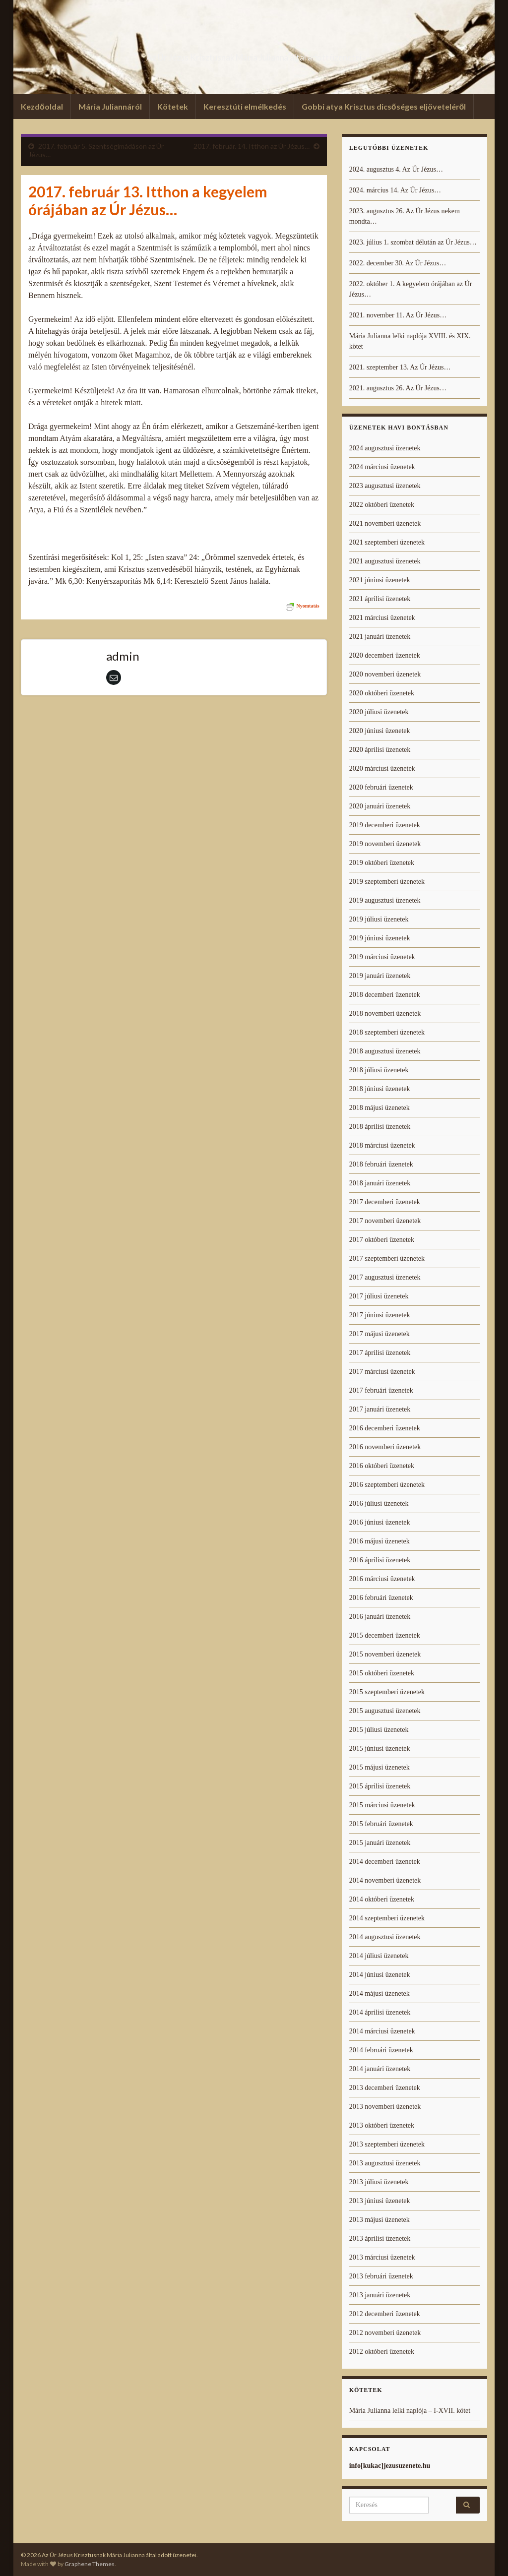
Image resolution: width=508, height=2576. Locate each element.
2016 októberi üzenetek (381, 1466)
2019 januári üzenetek (380, 976)
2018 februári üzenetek (381, 1164)
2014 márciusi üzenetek (382, 2031)
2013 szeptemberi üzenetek (387, 2144)
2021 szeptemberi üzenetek (387, 542)
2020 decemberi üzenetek (384, 655)
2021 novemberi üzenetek (385, 523)
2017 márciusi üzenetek (382, 1371)
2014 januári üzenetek (380, 2069)
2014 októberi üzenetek (381, 1899)
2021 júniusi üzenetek (379, 580)
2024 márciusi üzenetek (382, 467)
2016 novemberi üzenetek (385, 1447)
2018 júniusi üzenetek (379, 1089)
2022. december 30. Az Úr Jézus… (397, 263)
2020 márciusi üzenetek (382, 768)
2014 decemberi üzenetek (384, 1861)
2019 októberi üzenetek (381, 862)
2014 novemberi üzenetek (385, 1880)
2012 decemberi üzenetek (384, 2314)
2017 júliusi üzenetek (379, 1296)
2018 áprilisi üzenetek (380, 1126)
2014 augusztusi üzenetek (385, 1937)
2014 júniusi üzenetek (379, 1974)
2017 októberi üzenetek (381, 1239)
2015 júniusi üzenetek (379, 1748)
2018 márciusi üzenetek (382, 1145)
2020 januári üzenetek (380, 806)
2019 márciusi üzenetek (382, 957)
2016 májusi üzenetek (379, 1541)
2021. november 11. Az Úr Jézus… (398, 315)
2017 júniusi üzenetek (379, 1315)
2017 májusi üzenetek (379, 1334)
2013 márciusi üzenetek (382, 2257)
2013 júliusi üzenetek (379, 2182)
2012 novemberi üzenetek (385, 2332)
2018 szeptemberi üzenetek (387, 1032)
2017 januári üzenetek (380, 1409)
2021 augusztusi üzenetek (385, 561)
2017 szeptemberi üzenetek (387, 1258)
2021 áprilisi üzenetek (380, 599)
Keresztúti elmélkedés (244, 106)
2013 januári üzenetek (380, 2295)
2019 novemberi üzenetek (385, 844)
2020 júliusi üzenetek (379, 712)
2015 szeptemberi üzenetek (387, 1692)
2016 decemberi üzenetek (384, 1428)
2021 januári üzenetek (380, 636)
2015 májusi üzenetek (379, 1767)
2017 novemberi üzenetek (385, 1221)
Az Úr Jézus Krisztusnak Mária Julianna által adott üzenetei (254, 54)
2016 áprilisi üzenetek (380, 1560)
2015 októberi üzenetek (381, 1673)
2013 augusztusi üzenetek (385, 2163)
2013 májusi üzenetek (379, 2219)
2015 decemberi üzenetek (384, 1635)
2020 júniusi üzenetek (379, 731)
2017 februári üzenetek (381, 1390)
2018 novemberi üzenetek (385, 1013)
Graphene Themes (89, 2564)
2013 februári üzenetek (381, 2276)
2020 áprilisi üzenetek (380, 749)
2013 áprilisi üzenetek (380, 2238)
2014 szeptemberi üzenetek (387, 1918)
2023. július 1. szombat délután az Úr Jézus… (413, 242)
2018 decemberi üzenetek (384, 994)
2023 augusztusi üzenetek (385, 486)
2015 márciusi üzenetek (382, 1805)
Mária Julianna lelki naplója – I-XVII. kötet (410, 2410)
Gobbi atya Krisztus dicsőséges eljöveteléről (384, 106)
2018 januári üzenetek (380, 1183)
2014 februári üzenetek (381, 2050)
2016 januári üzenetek (380, 1616)
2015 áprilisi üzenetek (380, 1786)
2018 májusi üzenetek (379, 1107)
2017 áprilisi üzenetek (380, 1352)
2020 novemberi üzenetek (385, 674)
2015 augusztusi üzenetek (385, 1711)
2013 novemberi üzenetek (385, 2106)
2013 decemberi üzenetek (384, 2087)
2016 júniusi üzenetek (379, 1522)
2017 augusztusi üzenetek (385, 1277)
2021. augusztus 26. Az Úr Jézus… (397, 388)
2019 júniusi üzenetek (379, 938)
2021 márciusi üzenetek (382, 617)
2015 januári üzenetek (380, 1842)
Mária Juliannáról (110, 106)
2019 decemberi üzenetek (384, 825)
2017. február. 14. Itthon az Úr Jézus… (251, 146)
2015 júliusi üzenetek (379, 1729)
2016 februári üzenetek (381, 1597)
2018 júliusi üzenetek (379, 1070)
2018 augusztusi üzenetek (385, 1051)
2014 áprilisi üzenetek (380, 2012)
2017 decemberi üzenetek (384, 1202)
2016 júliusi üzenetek (379, 1503)
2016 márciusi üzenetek (382, 1579)
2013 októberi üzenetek (381, 2125)
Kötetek (172, 106)
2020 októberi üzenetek (381, 693)
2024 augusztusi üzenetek (385, 448)
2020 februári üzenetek (381, 787)
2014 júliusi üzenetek (379, 1956)
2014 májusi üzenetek (379, 1993)
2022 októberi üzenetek (381, 504)
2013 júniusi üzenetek (379, 2201)
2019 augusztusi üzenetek (385, 900)
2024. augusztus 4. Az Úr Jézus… (396, 169)
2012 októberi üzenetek (381, 2351)
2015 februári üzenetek (381, 1824)
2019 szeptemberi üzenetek (387, 881)
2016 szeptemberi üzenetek (387, 1484)
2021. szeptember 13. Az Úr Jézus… (400, 367)
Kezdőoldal (42, 106)
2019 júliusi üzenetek (379, 919)
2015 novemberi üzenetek (385, 1654)
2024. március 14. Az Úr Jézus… (395, 190)
